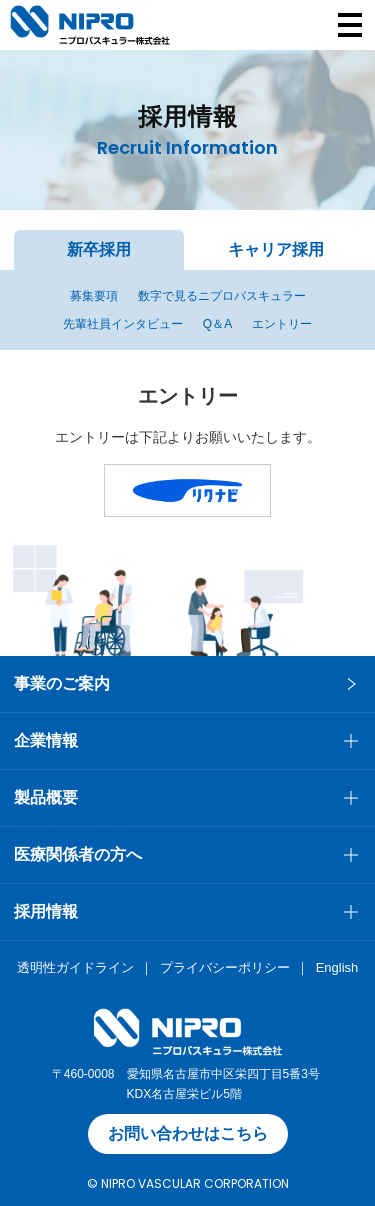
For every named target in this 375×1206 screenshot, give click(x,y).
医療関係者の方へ (78, 854)
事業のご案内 (62, 683)
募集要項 (94, 296)
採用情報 (46, 911)
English (337, 967)
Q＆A (217, 324)
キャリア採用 (276, 249)
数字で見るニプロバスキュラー (222, 296)
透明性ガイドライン (75, 967)
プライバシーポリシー (225, 967)
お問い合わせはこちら (188, 1133)
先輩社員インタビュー (123, 324)
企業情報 (46, 740)
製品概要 (46, 797)
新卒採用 (99, 249)
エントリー (282, 324)
